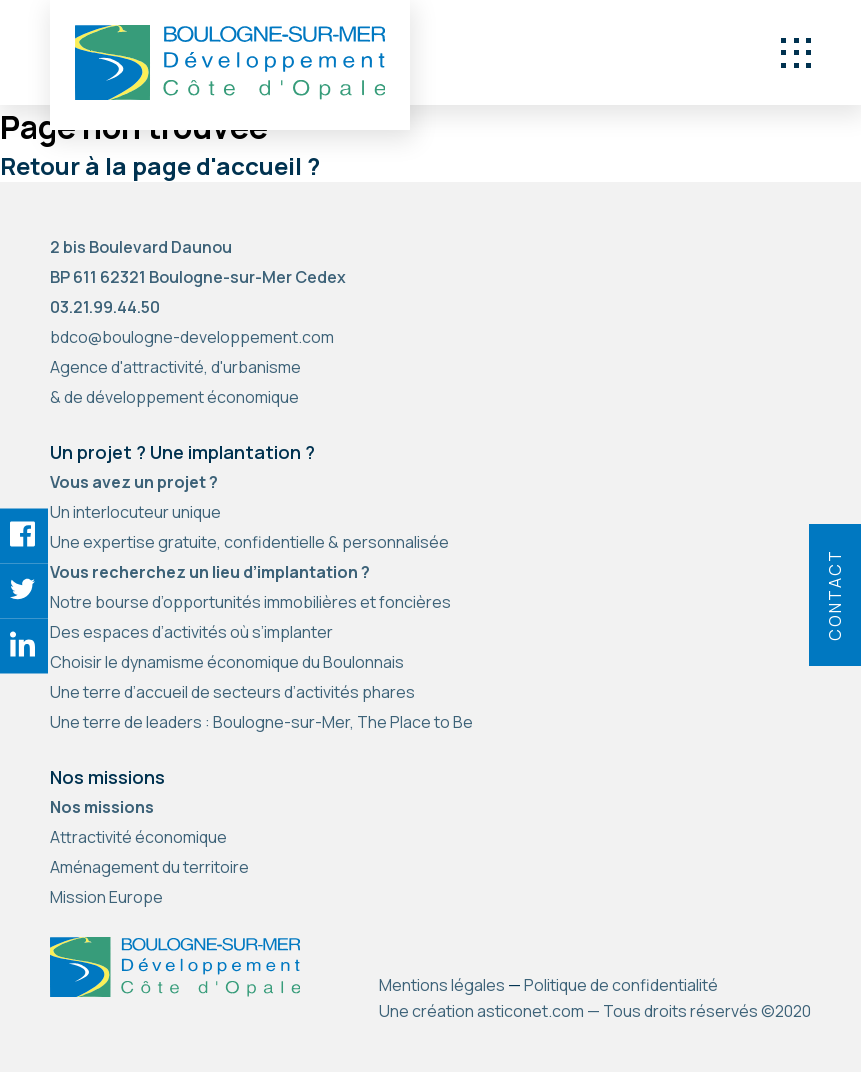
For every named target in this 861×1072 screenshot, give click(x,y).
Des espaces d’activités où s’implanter (191, 632)
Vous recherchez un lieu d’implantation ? (210, 572)
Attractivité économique (138, 837)
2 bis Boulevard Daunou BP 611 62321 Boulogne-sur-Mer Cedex (198, 262)
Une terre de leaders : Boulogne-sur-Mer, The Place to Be (261, 722)
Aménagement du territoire (149, 867)
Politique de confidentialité (621, 985)
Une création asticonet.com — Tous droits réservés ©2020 (595, 1011)
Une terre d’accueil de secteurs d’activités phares (232, 692)
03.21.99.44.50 (105, 307)
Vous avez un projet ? (134, 482)
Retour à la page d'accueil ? (160, 165)
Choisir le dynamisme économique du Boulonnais (227, 662)
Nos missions (102, 807)
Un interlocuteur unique (135, 512)
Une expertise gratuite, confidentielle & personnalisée (249, 542)
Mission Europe (106, 897)
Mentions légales (442, 985)
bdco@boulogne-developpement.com (192, 337)
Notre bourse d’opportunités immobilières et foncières (250, 602)
